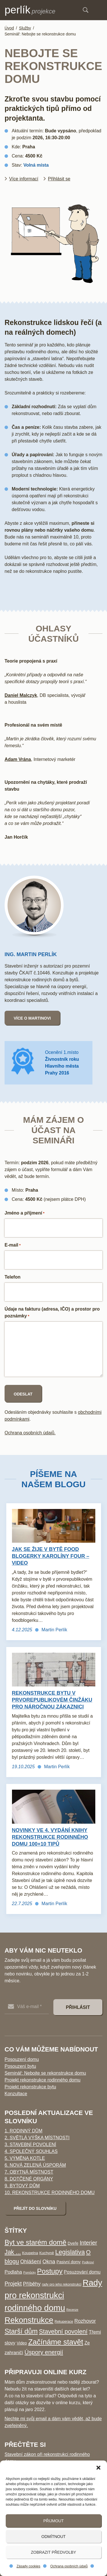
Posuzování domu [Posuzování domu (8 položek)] (82, 2271)
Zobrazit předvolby (53, 2552)
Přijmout (53, 2521)
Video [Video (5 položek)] (22, 2343)
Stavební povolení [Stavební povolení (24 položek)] (63, 2331)
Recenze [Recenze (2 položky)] (72, 2309)
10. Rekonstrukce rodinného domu (50, 2192)
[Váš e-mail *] (27, 2006)
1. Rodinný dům (23, 2130)
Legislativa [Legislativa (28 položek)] (70, 2252)
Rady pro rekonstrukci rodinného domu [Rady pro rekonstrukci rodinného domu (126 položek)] (53, 2295)
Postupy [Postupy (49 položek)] (49, 2271)
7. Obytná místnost (29, 2172)
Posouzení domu (22, 2059)
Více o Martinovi (32, 1018)
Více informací (23, 178)
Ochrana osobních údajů (69, 2566)
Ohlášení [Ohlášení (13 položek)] (30, 2261)
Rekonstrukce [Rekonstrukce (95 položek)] (29, 2320)
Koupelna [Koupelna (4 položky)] (30, 2253)
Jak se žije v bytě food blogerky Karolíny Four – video (50, 1556)
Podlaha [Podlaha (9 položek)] (13, 2272)
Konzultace (16, 2093)
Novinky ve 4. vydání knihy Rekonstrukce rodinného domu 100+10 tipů (50, 1837)
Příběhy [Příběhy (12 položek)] (32, 2284)
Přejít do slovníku (35, 2208)
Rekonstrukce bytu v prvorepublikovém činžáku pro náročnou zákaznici (52, 1700)
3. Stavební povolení (30, 2144)
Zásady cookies (28, 2566)
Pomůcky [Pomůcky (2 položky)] (29, 2272)
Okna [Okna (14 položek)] (49, 2261)
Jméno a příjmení (25, 1213)
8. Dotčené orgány (29, 2178)
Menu (100, 10)
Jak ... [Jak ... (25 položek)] (13, 2252)
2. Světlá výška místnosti (37, 2137)
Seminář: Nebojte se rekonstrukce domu (45, 2073)
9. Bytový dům (22, 2185)
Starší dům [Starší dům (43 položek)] (21, 2331)
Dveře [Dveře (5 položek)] (73, 2243)
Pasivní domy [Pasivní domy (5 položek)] (68, 2262)
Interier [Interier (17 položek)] (88, 2243)
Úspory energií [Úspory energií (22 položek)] (44, 2352)
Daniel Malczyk (21, 695)
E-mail (13, 1245)
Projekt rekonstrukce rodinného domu (42, 2079)
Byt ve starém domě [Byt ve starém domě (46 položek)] (35, 2242)
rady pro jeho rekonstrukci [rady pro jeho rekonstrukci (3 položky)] (61, 2284)
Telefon (13, 1277)
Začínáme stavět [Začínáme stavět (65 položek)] (55, 2342)
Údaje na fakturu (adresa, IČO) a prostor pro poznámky (52, 1313)
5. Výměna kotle (25, 2158)
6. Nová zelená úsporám (35, 2165)
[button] (98, 2468)
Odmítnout (53, 2536)
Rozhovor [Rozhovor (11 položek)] (85, 2321)
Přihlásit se (59, 178)
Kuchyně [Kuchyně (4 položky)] (46, 2253)
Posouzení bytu (20, 2066)
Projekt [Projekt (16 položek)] (13, 2284)
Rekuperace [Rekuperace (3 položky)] (63, 2322)
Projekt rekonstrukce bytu (30, 2086)
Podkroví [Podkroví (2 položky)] (88, 2262)
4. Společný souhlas (31, 2151)
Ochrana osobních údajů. (30, 1432)
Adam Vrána (18, 759)
